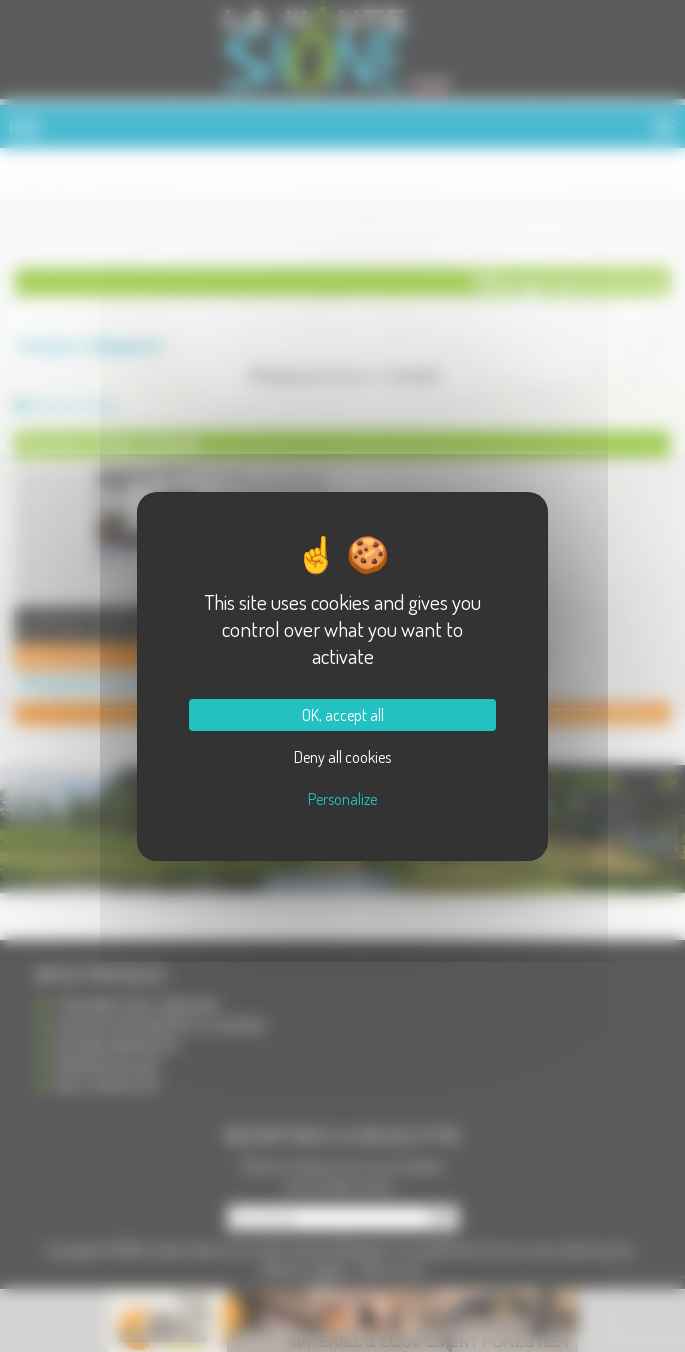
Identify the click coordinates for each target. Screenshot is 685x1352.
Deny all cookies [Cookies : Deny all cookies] (342, 757)
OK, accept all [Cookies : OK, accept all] (343, 715)
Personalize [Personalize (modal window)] (342, 799)
